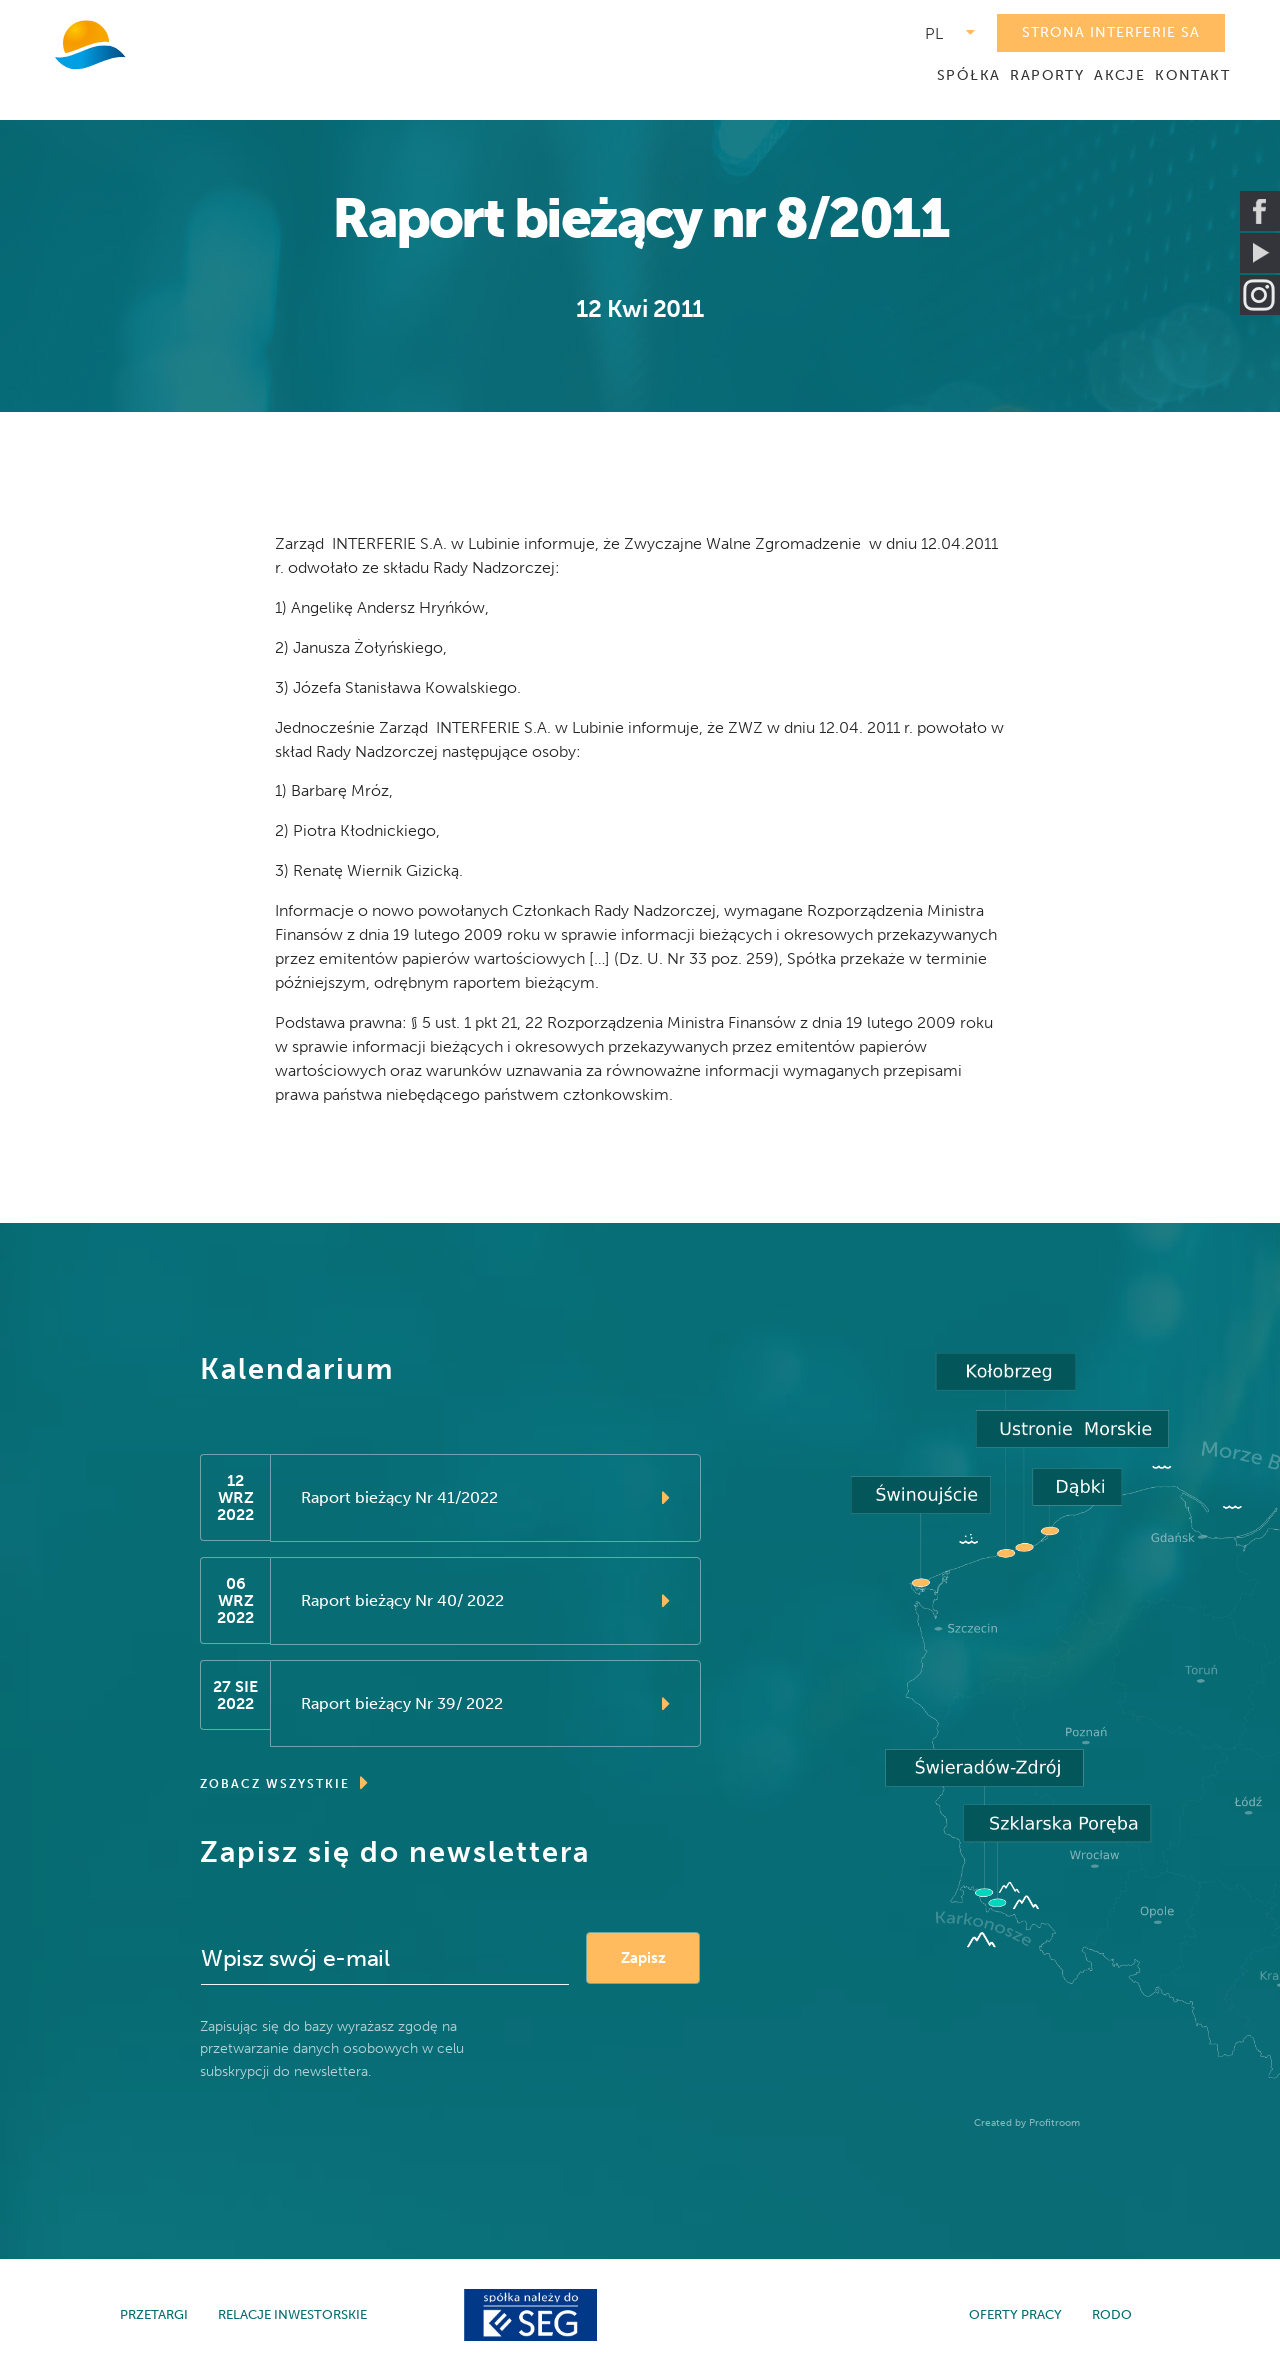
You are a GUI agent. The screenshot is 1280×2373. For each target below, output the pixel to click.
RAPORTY (1047, 75)
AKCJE (1119, 75)
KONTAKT (1192, 75)
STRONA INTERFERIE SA (1111, 32)
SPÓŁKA (968, 75)
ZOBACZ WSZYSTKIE (285, 1785)
